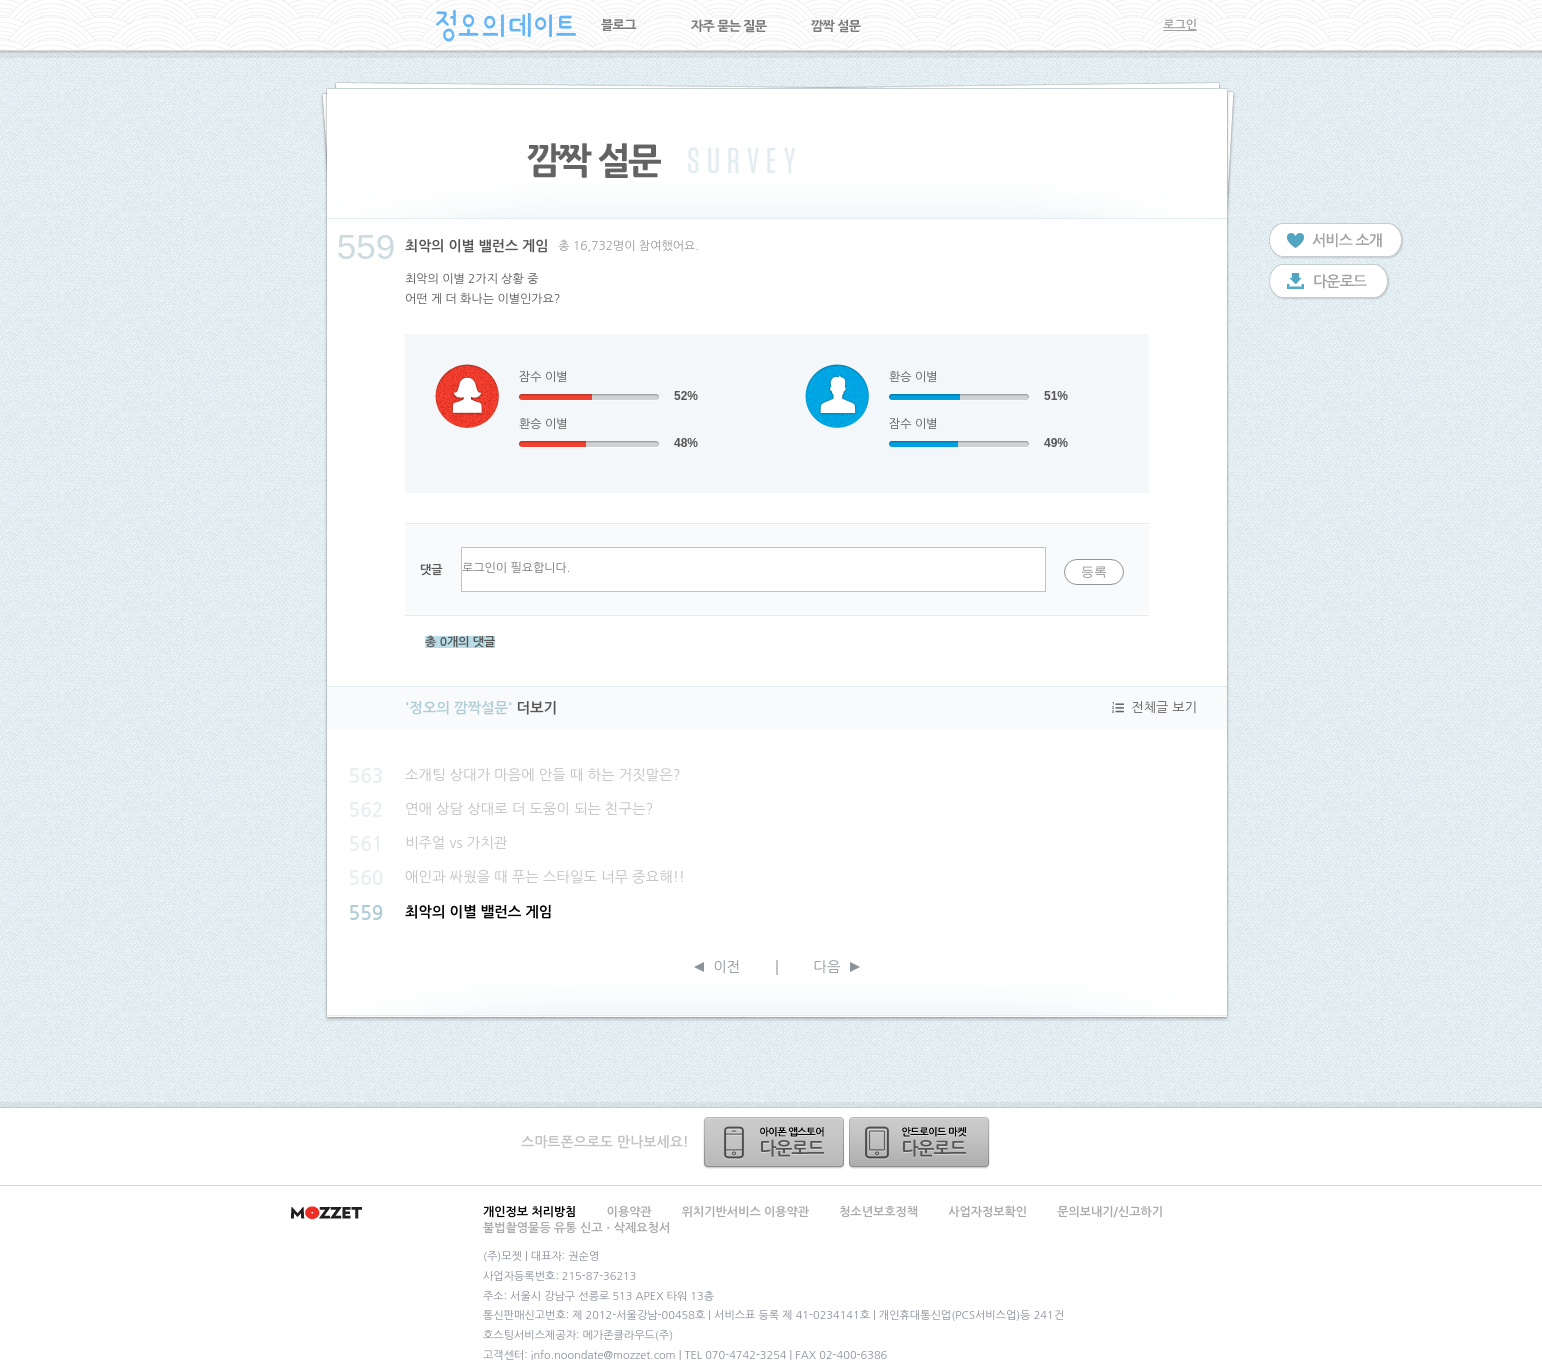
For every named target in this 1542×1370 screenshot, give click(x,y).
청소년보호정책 (878, 1212)
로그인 (1180, 25)
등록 (1094, 571)
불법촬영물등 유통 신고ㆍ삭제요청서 (576, 1228)
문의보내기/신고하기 (1110, 1212)
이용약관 (629, 1212)
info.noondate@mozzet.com (603, 1355)
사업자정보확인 (987, 1212)
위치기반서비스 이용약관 (745, 1212)
